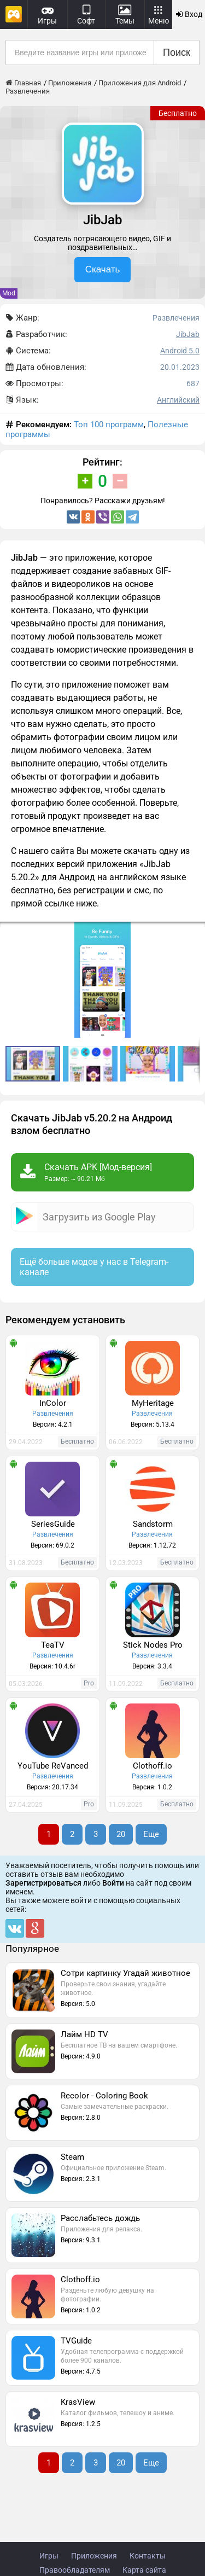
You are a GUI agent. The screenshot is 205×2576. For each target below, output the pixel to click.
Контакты (148, 2555)
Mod (8, 293)
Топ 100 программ (109, 424)
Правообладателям (74, 2570)
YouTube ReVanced (52, 1766)
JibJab (188, 334)
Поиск (176, 52)
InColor (52, 1403)
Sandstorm (153, 1524)
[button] (195, 931)
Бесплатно (178, 113)
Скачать (102, 269)
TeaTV (53, 1645)
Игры (48, 2555)
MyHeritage (153, 1403)
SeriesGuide (53, 1524)
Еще (151, 1834)
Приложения (94, 2555)
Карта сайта (144, 2570)
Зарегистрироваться (43, 1883)
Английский (178, 400)
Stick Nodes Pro (153, 1645)
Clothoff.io (152, 1766)
